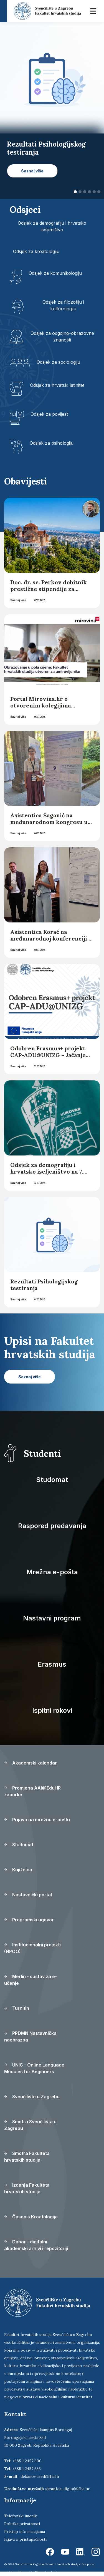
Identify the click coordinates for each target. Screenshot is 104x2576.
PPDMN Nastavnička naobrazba (30, 2036)
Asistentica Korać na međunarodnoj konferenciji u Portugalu (51, 938)
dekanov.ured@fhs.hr (40, 2476)
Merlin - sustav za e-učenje (30, 1980)
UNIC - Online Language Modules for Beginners (34, 2068)
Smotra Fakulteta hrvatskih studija (27, 2157)
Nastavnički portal (28, 1894)
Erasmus (52, 1664)
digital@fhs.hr (77, 2488)
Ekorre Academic (47, 2572)
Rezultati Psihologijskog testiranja (44, 1284)
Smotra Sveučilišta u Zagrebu (30, 2125)
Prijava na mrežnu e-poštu (37, 1819)
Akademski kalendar (30, 1763)
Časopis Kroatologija (31, 2216)
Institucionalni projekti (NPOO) (32, 1948)
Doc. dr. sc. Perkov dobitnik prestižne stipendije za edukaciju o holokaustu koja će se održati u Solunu (49, 592)
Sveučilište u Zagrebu (32, 2096)
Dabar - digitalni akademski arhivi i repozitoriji (36, 2245)
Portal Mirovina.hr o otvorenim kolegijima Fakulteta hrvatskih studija (48, 705)
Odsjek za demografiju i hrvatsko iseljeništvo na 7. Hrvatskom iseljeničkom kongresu (46, 1174)
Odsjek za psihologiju (51, 443)
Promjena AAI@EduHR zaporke (32, 1791)
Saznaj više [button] (32, 171)
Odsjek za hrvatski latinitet (57, 385)
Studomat (52, 1480)
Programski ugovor (29, 1919)
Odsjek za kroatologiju (36, 251)
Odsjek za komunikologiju (55, 273)
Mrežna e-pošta (52, 1572)
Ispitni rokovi (52, 1710)
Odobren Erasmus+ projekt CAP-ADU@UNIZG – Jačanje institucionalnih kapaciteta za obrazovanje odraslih (52, 1058)
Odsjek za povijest (49, 414)
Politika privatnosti (22, 2523)
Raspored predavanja (52, 1526)
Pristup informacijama (24, 2531)
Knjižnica (18, 1869)
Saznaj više (18, 600)
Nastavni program (52, 1618)
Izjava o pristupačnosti (25, 2539)
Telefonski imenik (20, 2515)
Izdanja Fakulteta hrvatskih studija (27, 2188)
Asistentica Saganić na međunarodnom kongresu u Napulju (49, 822)
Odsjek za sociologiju (58, 362)
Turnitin (16, 2008)
